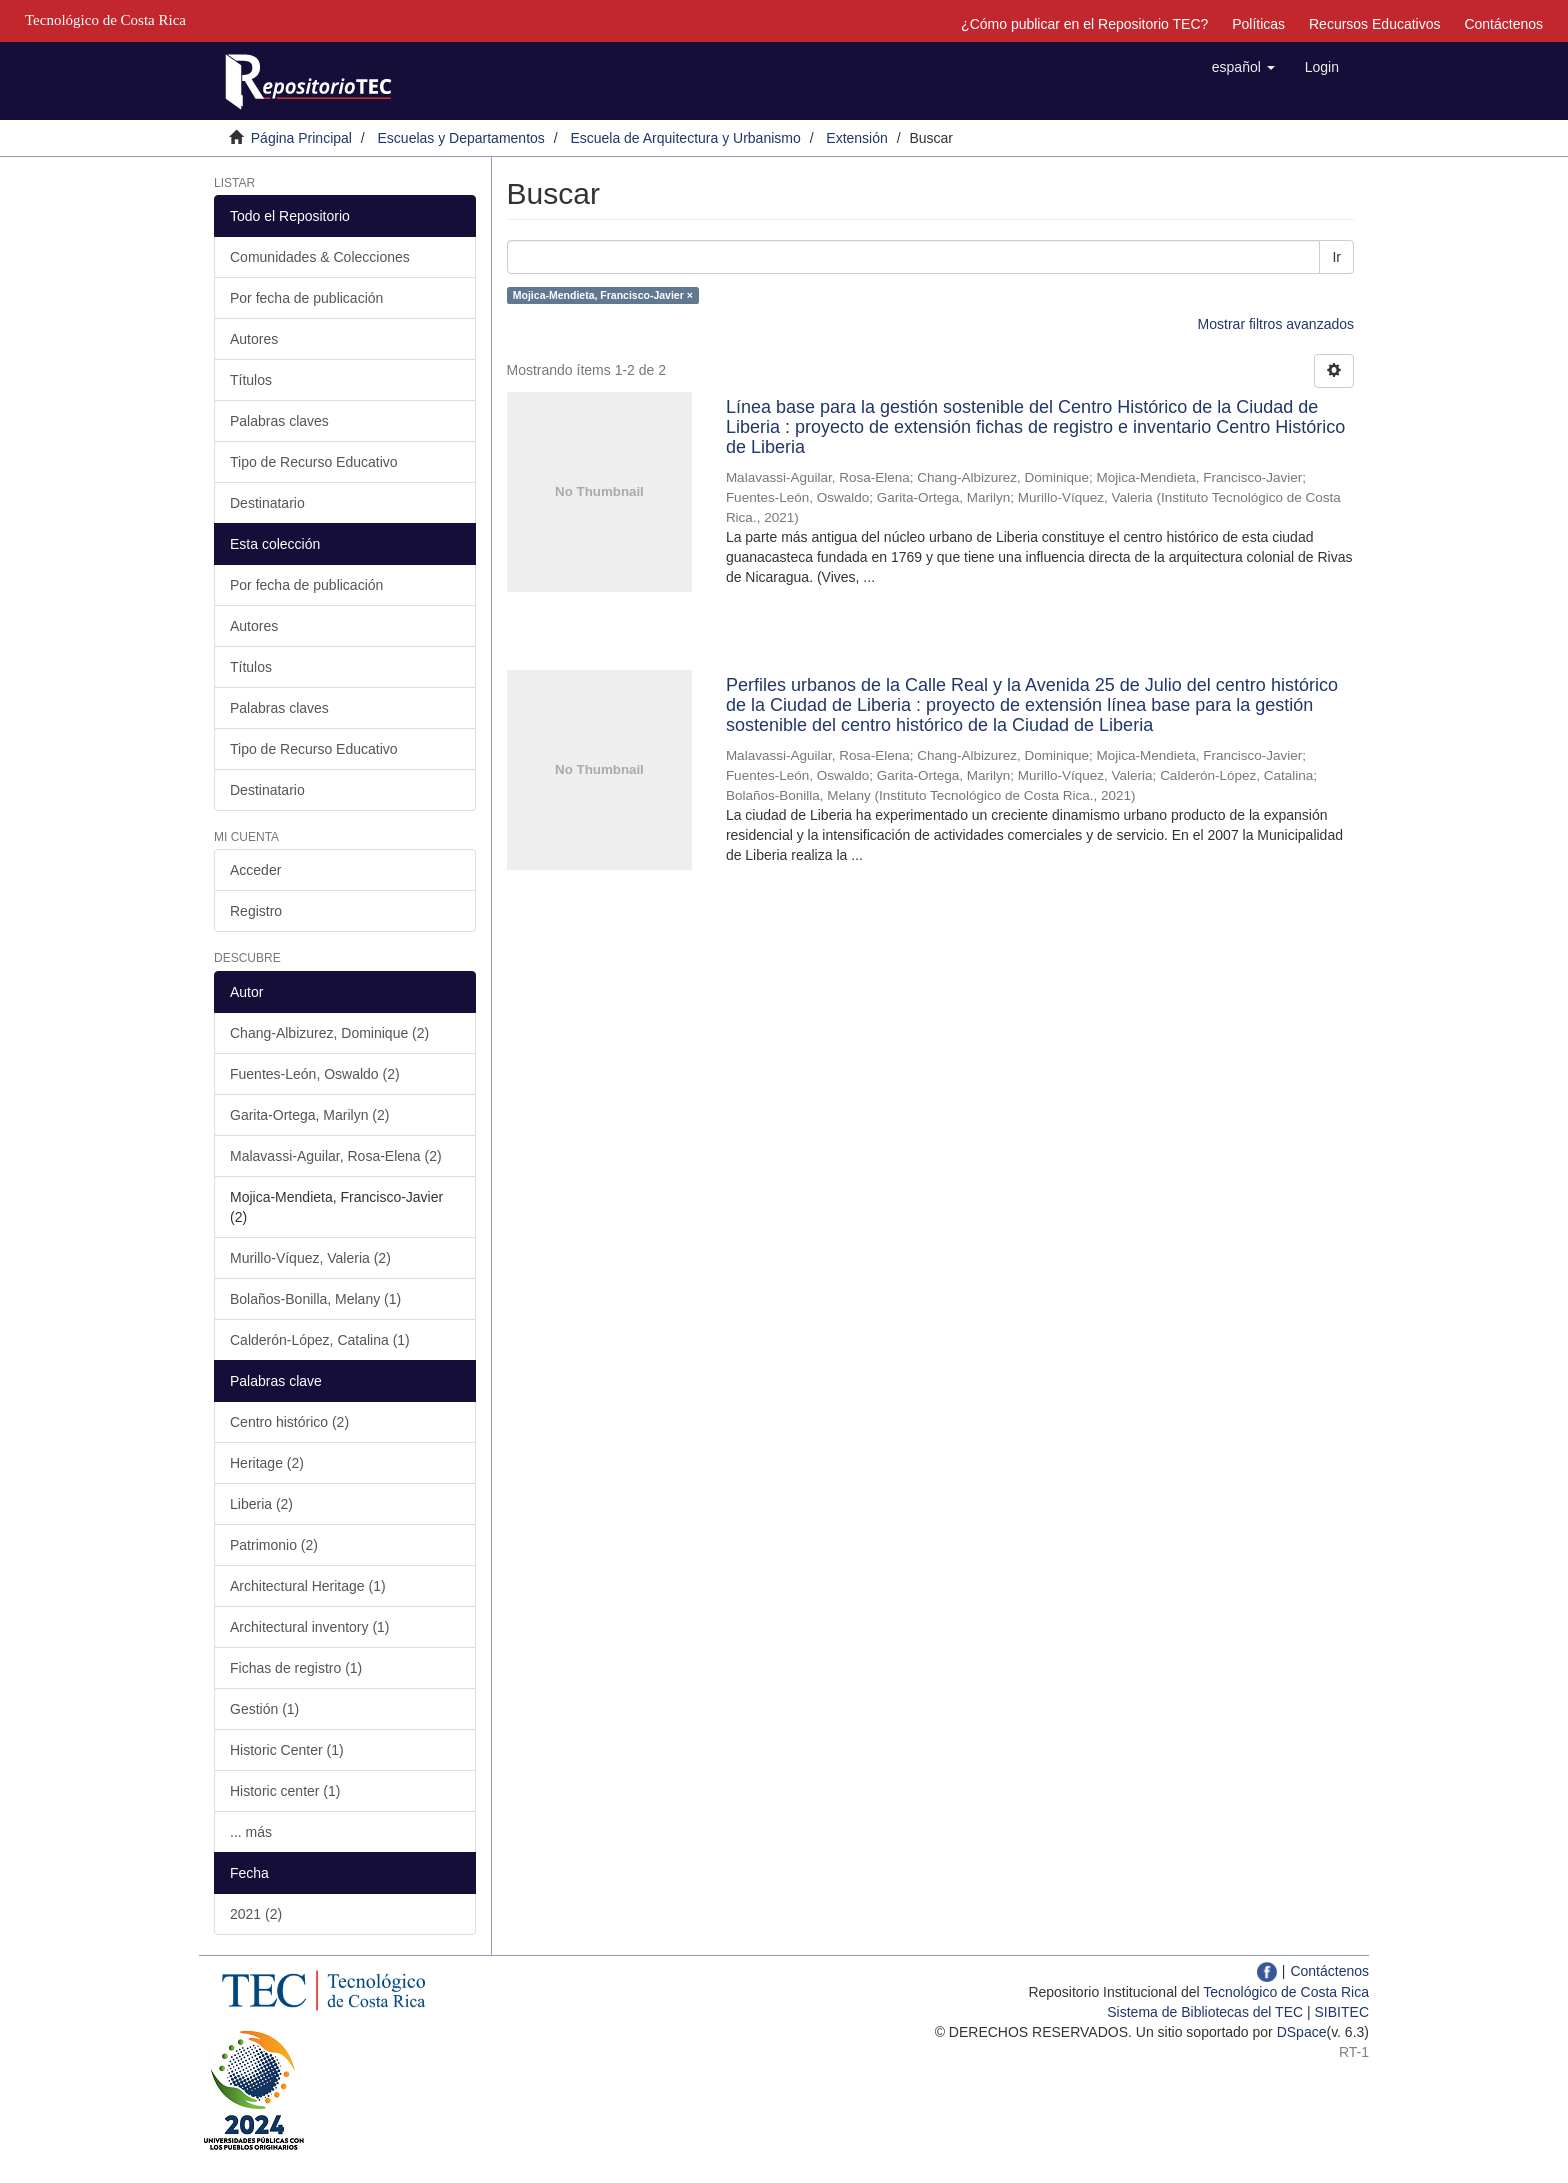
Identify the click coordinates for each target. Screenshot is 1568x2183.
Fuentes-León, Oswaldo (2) (315, 1074)
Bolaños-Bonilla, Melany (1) (315, 1299)
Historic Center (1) (287, 1750)
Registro (256, 911)
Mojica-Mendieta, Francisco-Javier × (603, 295)
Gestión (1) (264, 1709)
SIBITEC (1342, 2012)
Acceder (255, 870)
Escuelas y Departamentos (461, 138)
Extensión (856, 138)
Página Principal (301, 138)
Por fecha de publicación (306, 298)
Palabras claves (279, 421)
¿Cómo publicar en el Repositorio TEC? (1084, 24)
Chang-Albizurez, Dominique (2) (329, 1033)
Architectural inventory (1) (310, 1627)
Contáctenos (1503, 24)
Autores (254, 339)
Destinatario (267, 503)
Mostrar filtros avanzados (1276, 324)
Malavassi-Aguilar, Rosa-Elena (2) (336, 1156)
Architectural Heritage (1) (308, 1586)
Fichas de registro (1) (296, 1668)
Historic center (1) (285, 1791)
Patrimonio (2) (274, 1545)
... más (251, 1832)
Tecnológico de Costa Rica (1286, 1992)
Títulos (251, 380)
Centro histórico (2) (289, 1422)
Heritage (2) (267, 1463)
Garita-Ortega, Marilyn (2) (309, 1115)
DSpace (1302, 2032)
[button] (1243, 67)
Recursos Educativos (1375, 24)
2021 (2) (256, 1914)
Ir (1336, 257)
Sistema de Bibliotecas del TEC (1205, 2012)
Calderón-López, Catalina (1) (320, 1340)
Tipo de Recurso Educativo (314, 462)
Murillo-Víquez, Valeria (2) (310, 1258)
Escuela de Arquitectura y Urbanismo (685, 138)
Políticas (1258, 24)
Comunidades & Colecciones (320, 257)
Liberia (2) (261, 1504)
